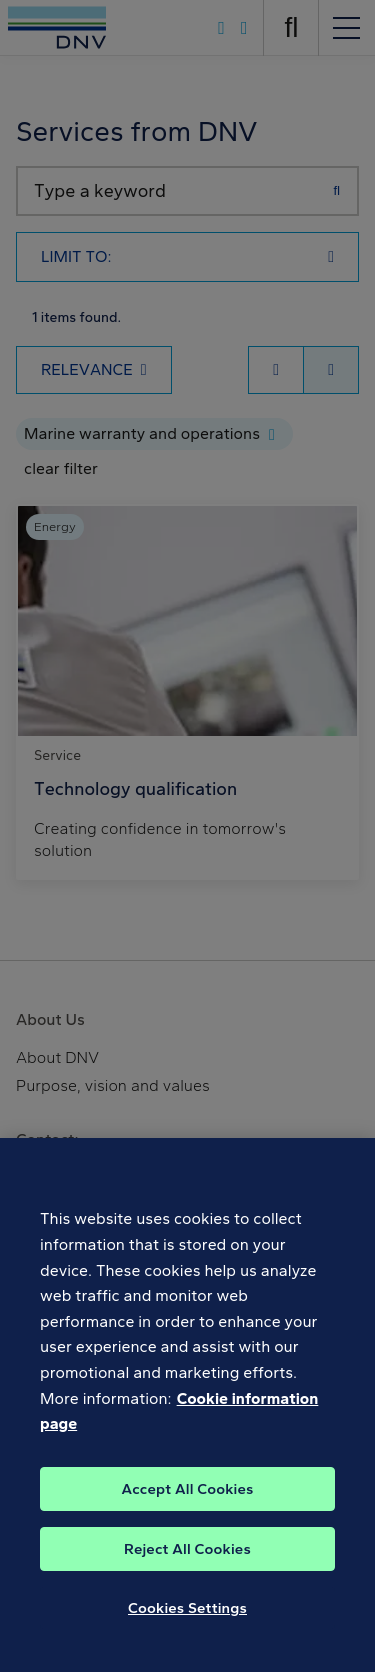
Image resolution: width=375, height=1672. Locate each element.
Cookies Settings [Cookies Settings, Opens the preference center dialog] (187, 1632)
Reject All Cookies (187, 1573)
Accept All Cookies (187, 1513)
